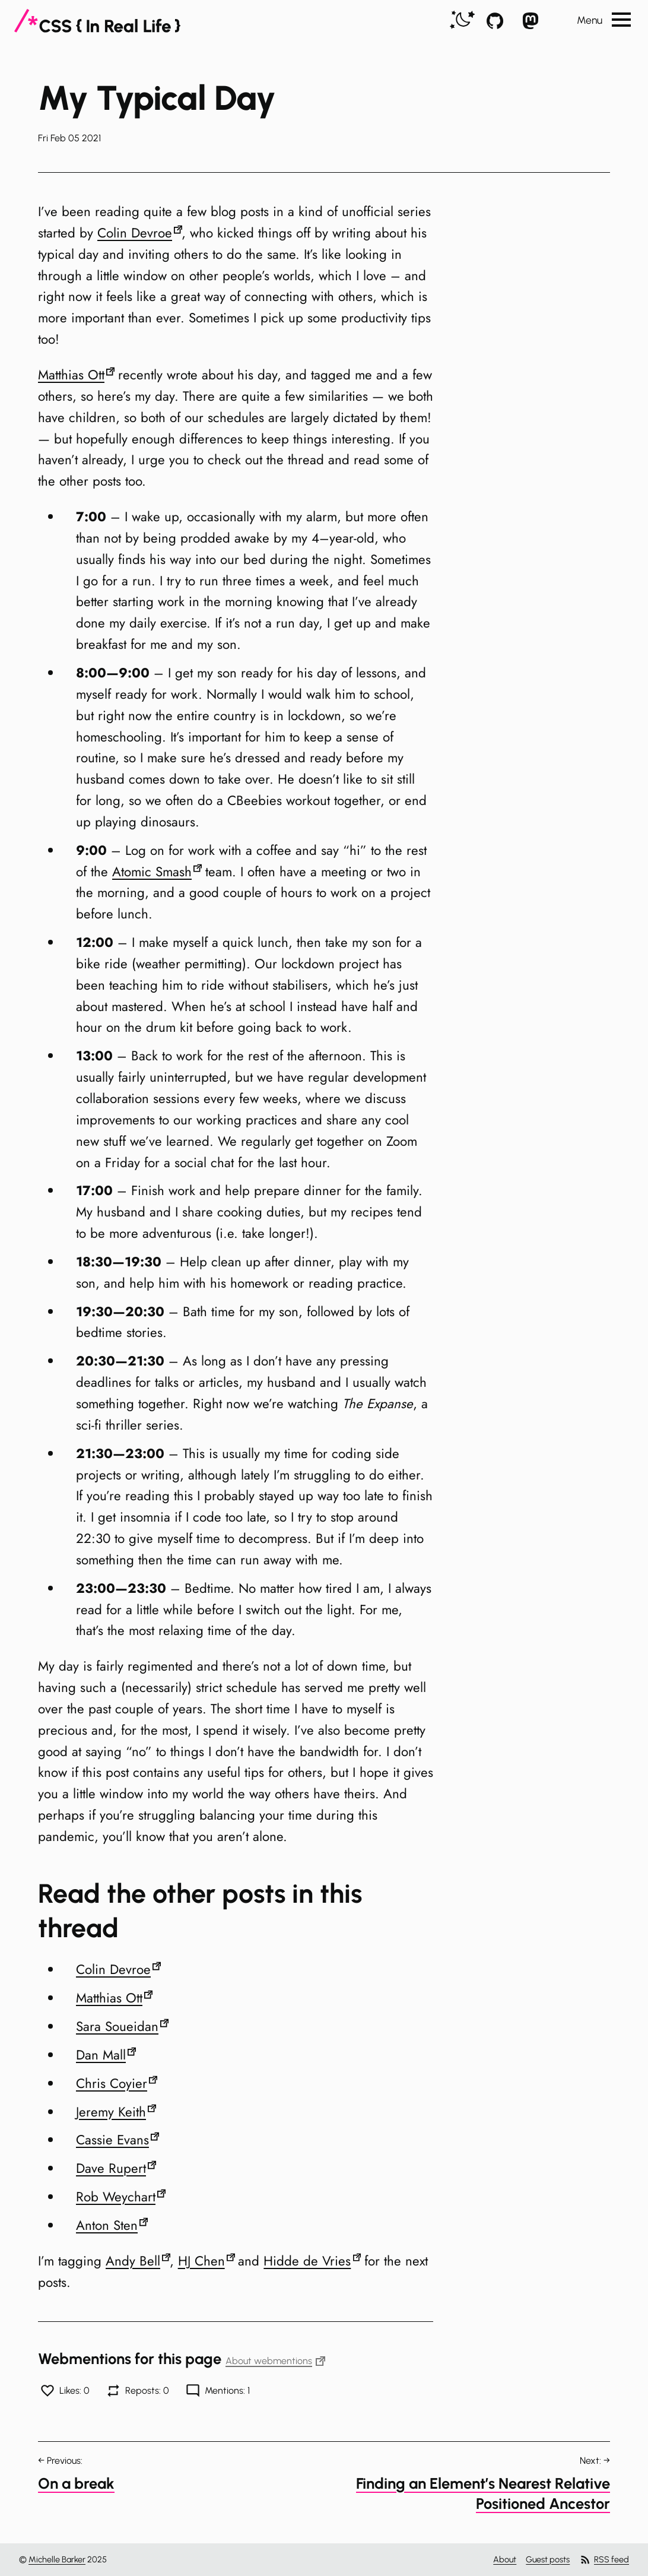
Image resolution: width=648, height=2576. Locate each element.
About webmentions (275, 2360)
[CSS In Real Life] (97, 21)
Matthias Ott (71, 374)
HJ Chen (201, 2260)
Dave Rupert (111, 2168)
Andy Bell (133, 2260)
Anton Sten (107, 2225)
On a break (76, 2483)
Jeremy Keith (111, 2111)
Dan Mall (101, 2054)
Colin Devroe (134, 232)
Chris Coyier (111, 2083)
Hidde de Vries (307, 2260)
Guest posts (548, 2559)
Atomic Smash (152, 871)
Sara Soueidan (117, 2026)
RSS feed (604, 2559)
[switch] (462, 20)
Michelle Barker (56, 2559)
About (504, 2559)
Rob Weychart (115, 2196)
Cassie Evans (112, 2139)
